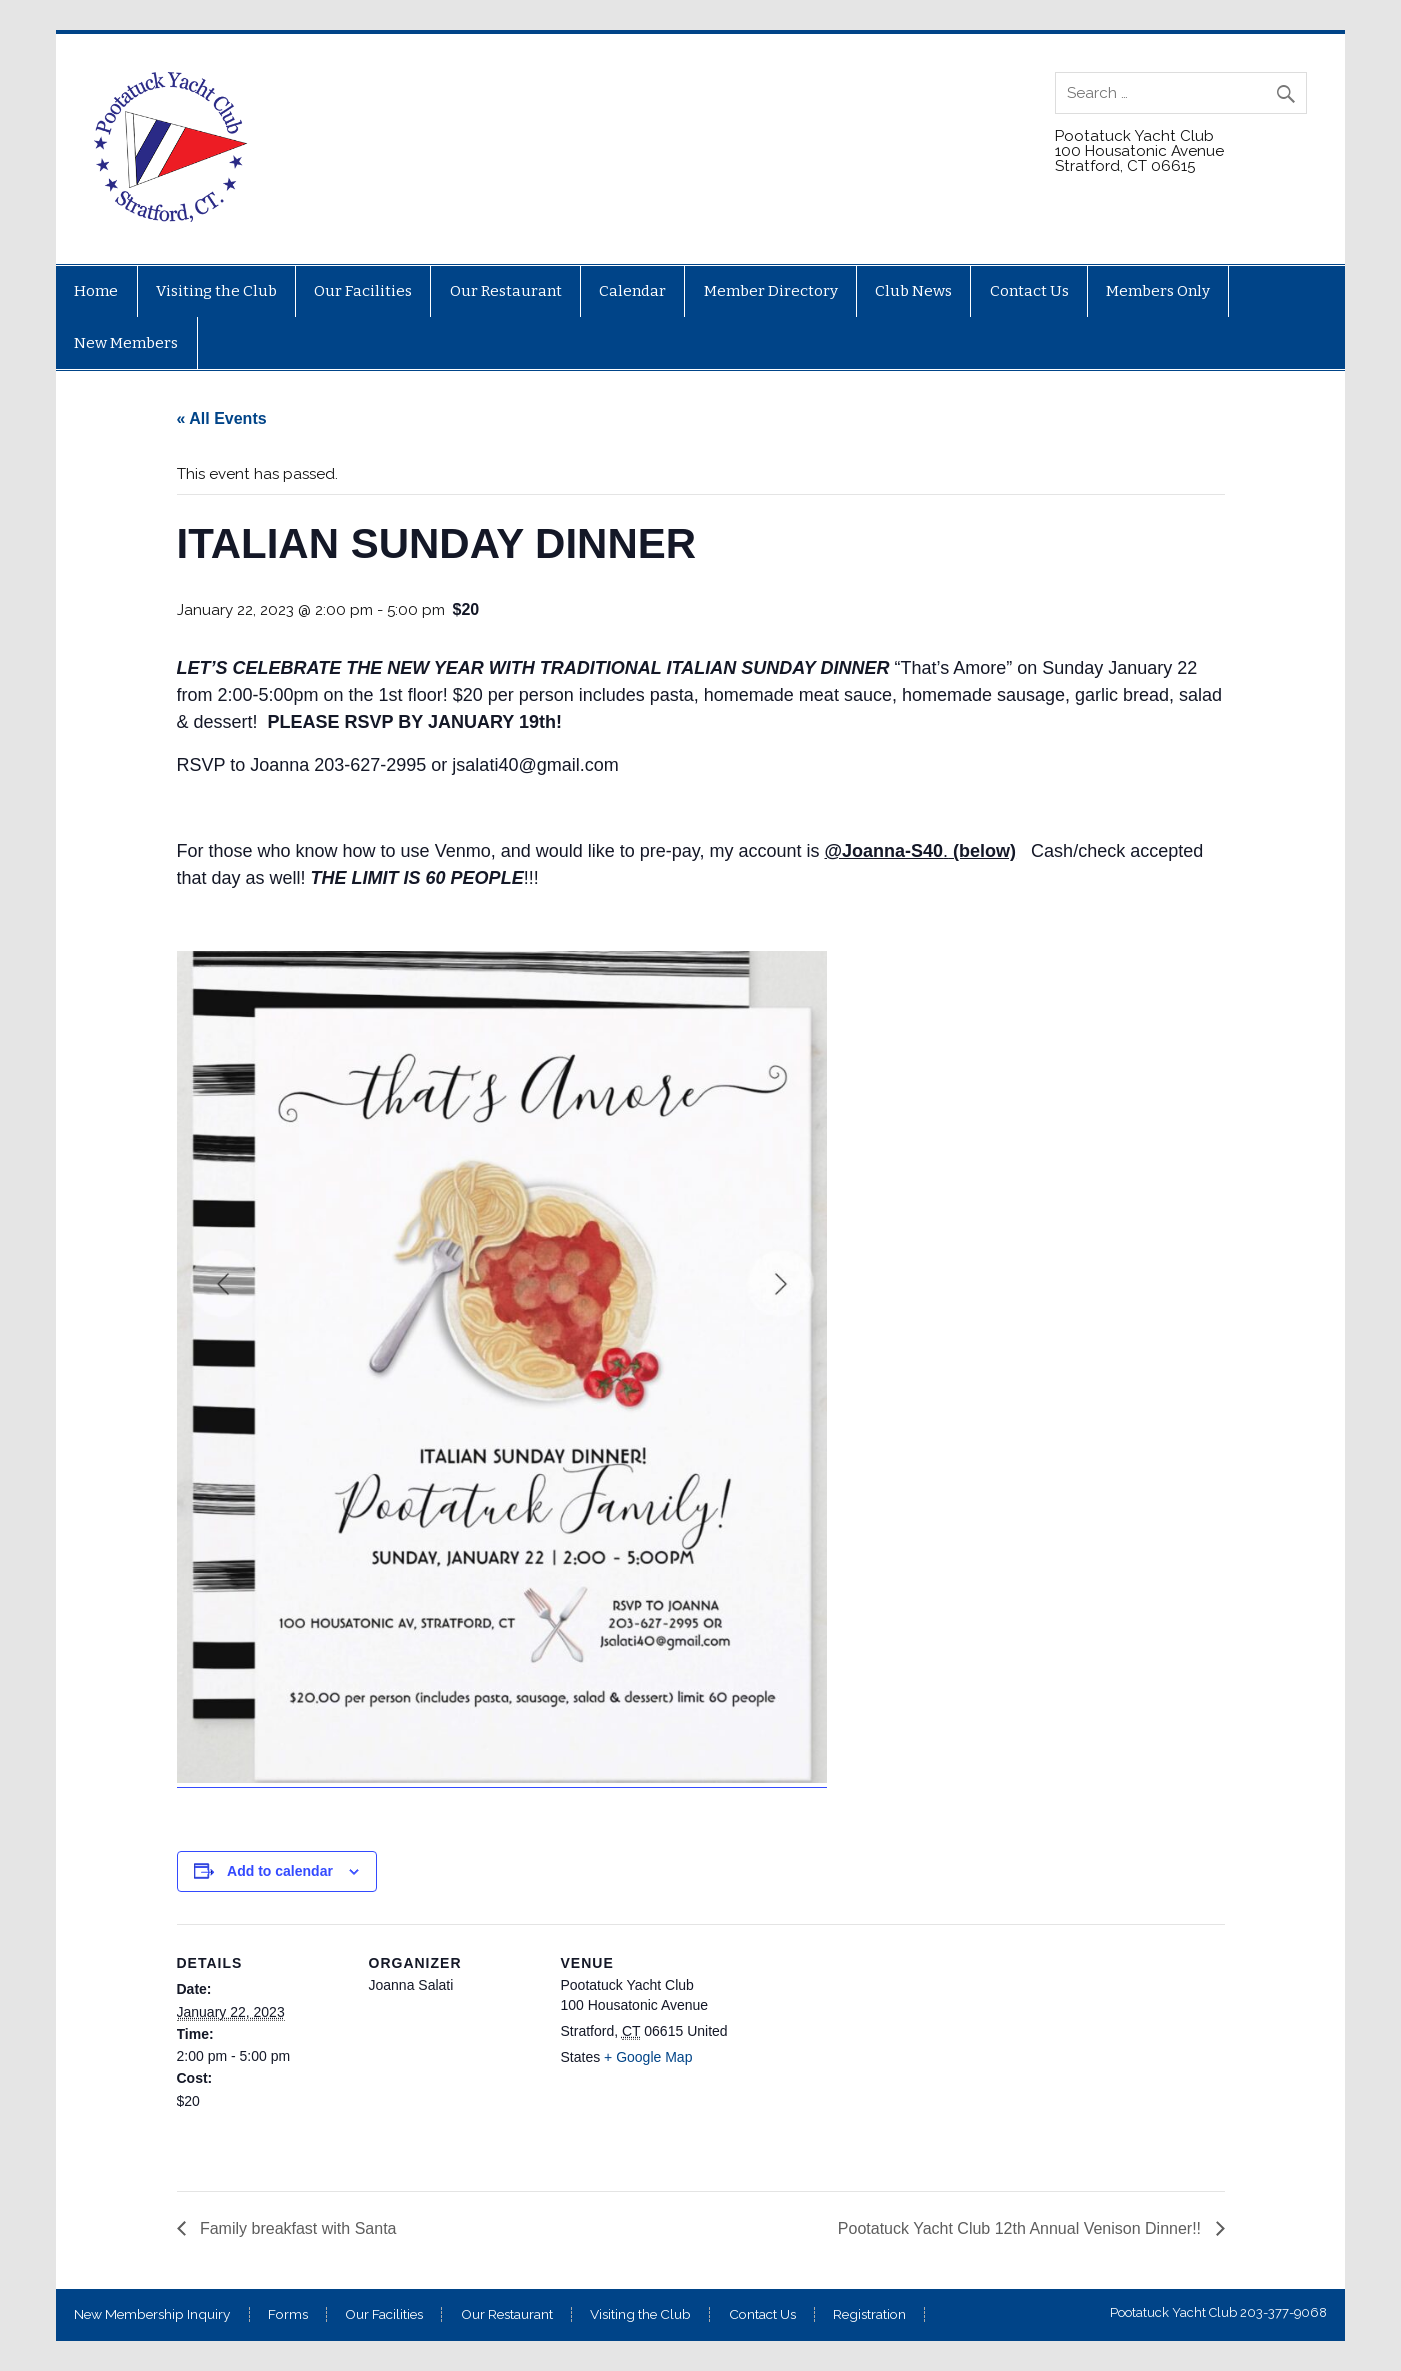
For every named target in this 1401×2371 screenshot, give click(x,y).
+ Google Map (648, 2057)
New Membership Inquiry (152, 2315)
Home (96, 291)
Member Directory (771, 291)
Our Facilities (363, 291)
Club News (913, 291)
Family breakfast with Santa (296, 2228)
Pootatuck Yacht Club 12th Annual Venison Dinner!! (1022, 2228)
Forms (288, 2315)
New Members (126, 343)
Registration (869, 2315)
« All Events (222, 418)
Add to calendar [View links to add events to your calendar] (280, 1871)
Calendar (632, 291)
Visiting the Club (216, 291)
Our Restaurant (506, 291)
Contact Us (1029, 291)
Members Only (1158, 291)
